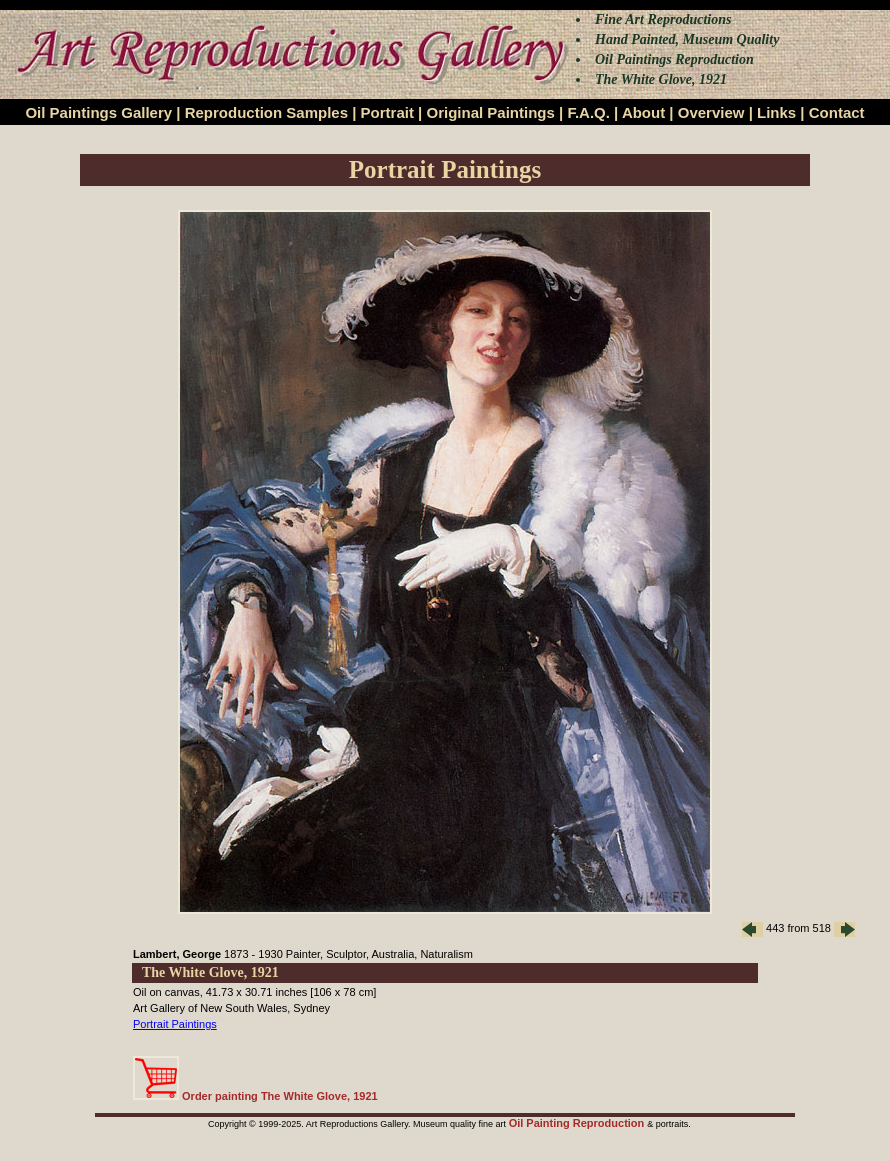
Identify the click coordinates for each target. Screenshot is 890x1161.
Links (776, 112)
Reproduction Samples (266, 112)
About (643, 112)
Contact (837, 112)
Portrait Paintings (175, 1024)
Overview (711, 112)
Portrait (387, 112)
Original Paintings (490, 112)
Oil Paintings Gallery (98, 112)
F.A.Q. (588, 112)
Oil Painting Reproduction (578, 1123)
